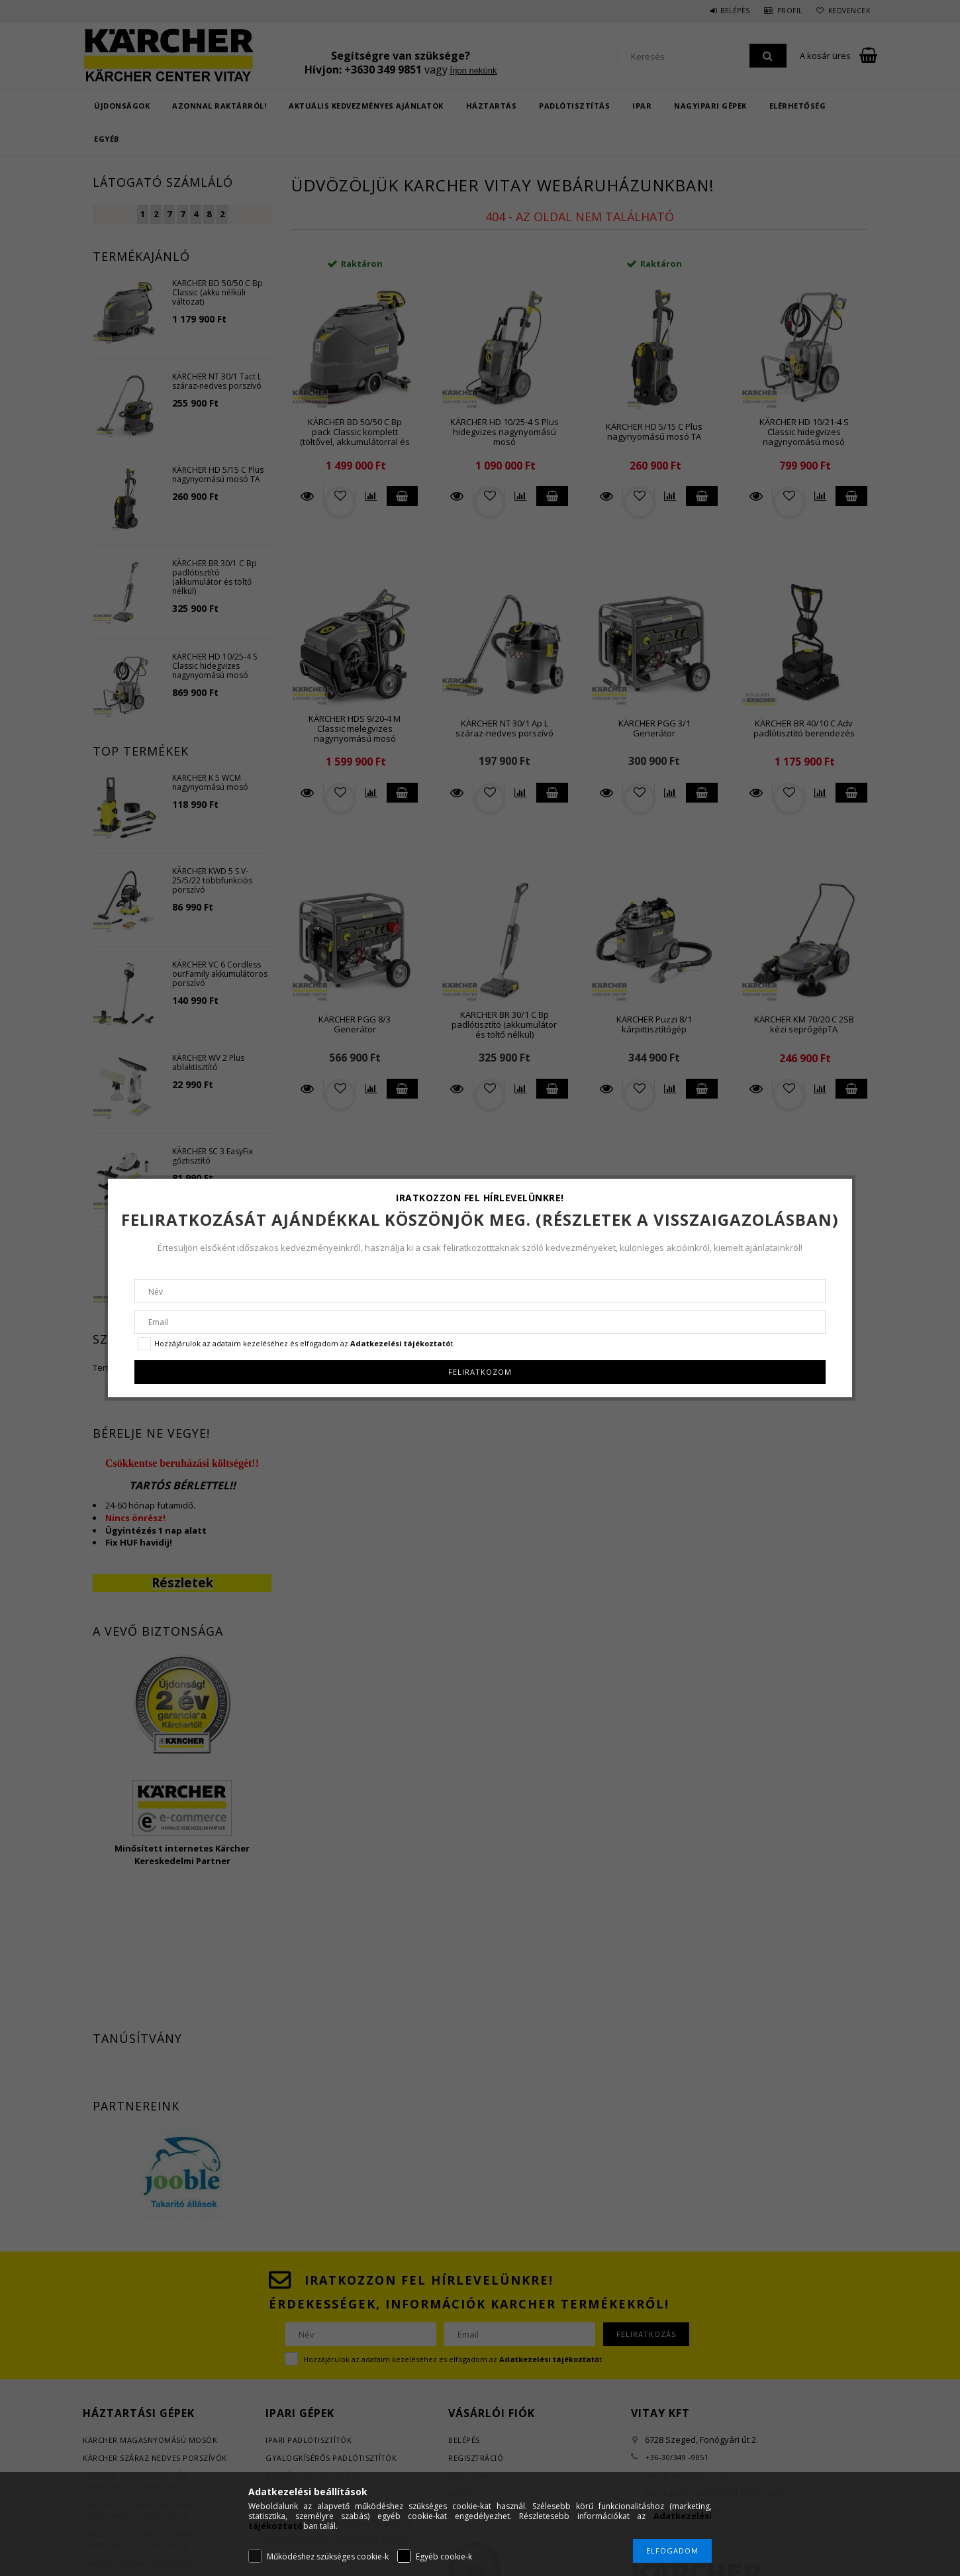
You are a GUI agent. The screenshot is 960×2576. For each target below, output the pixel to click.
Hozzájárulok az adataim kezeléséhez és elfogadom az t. (304, 1343)
